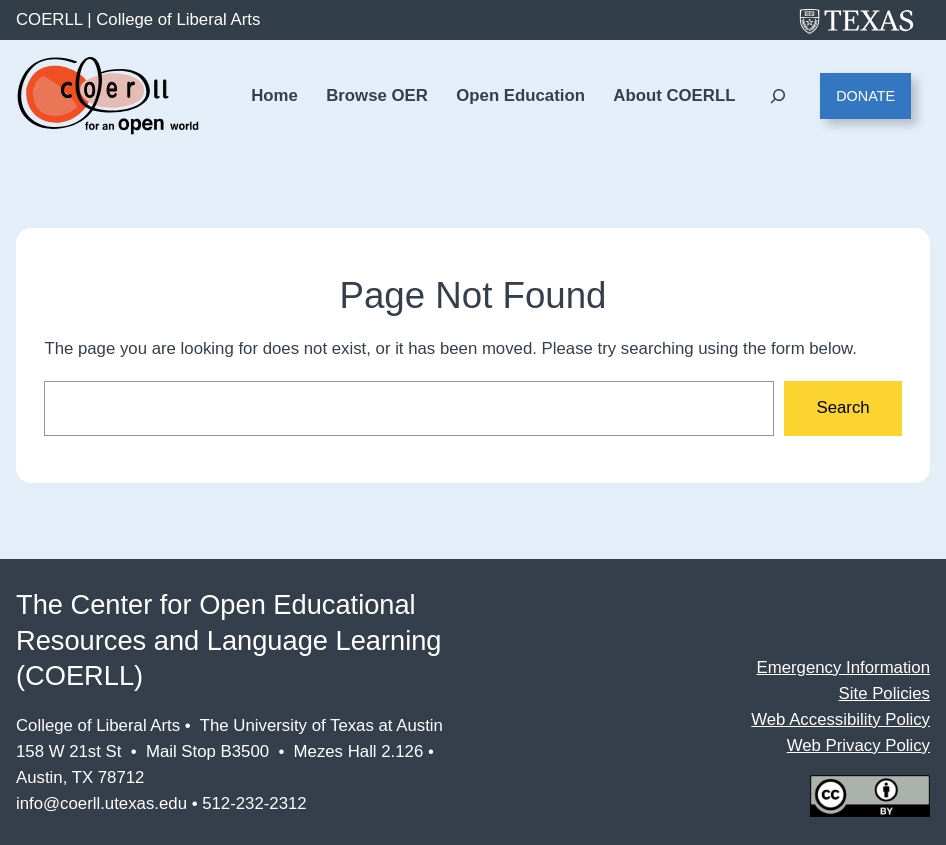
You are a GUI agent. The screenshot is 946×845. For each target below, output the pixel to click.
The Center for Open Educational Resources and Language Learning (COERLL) (228, 640)
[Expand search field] (777, 96)
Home (274, 95)
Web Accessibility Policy (840, 719)
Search (842, 407)
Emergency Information (843, 667)
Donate (865, 96)
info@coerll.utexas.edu (101, 803)
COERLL (49, 19)
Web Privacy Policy (858, 745)
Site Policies (884, 693)
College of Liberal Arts (178, 19)
